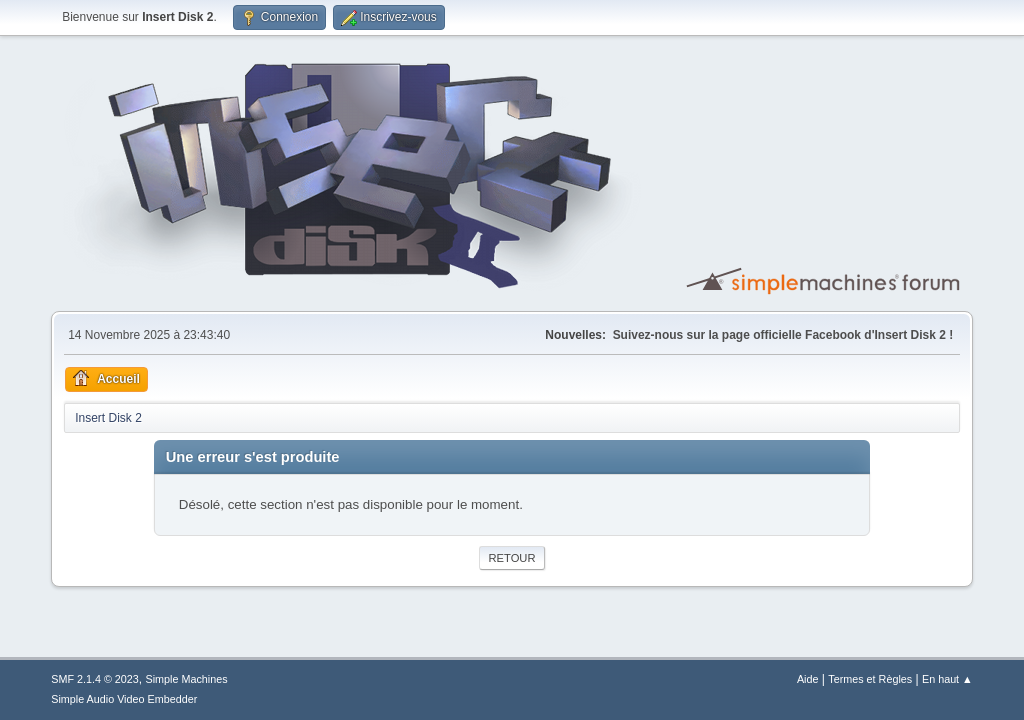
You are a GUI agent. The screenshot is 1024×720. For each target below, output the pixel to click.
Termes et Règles (870, 679)
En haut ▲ (947, 679)
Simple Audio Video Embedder (124, 699)
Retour (511, 558)
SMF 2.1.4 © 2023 (95, 679)
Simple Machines (187, 679)
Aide (808, 679)
